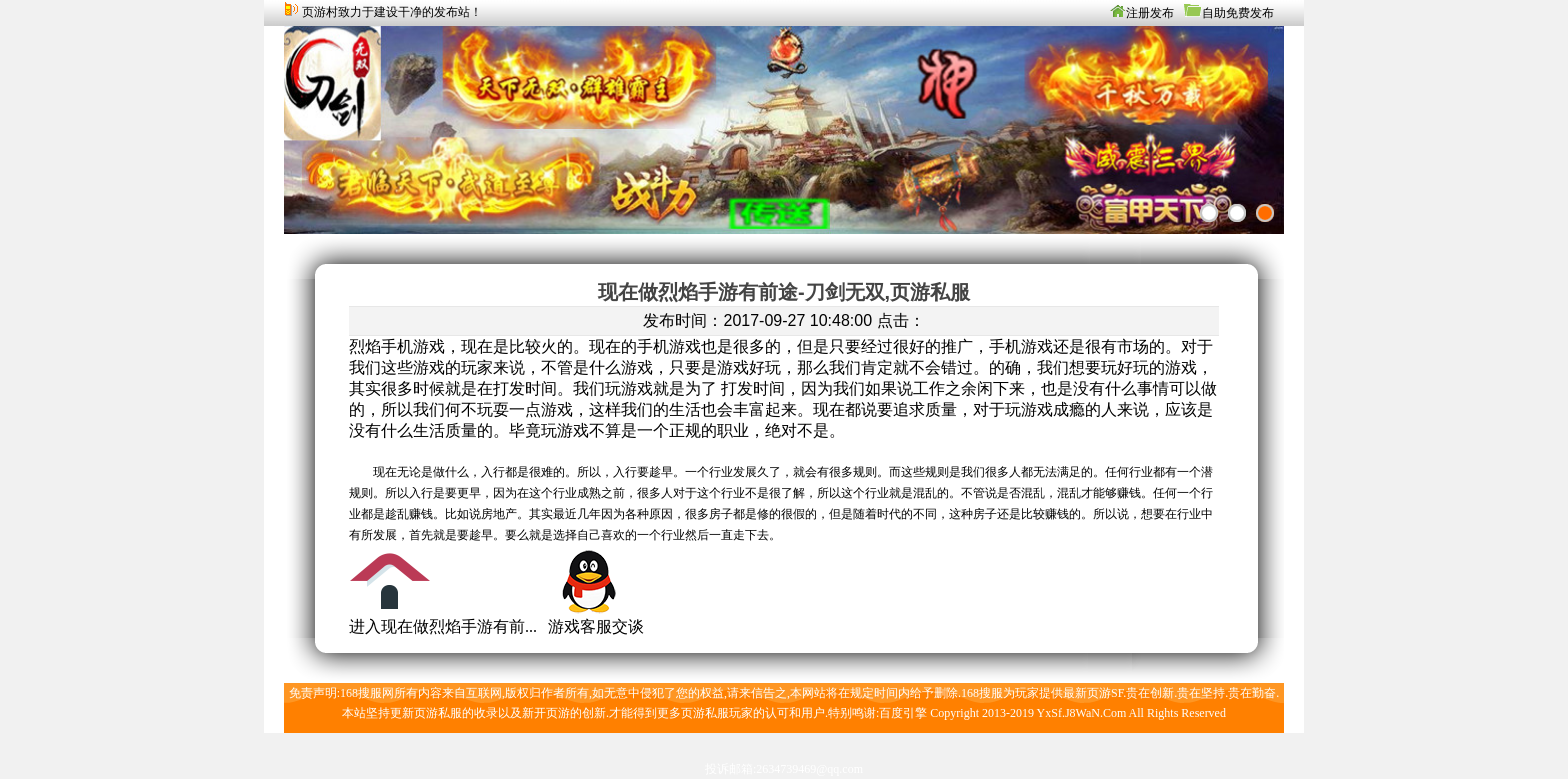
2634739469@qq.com (809, 769)
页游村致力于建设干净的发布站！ (392, 12)
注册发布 (1150, 13)
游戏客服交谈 (596, 626)
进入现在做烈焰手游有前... (443, 626)
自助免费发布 (1238, 13)
